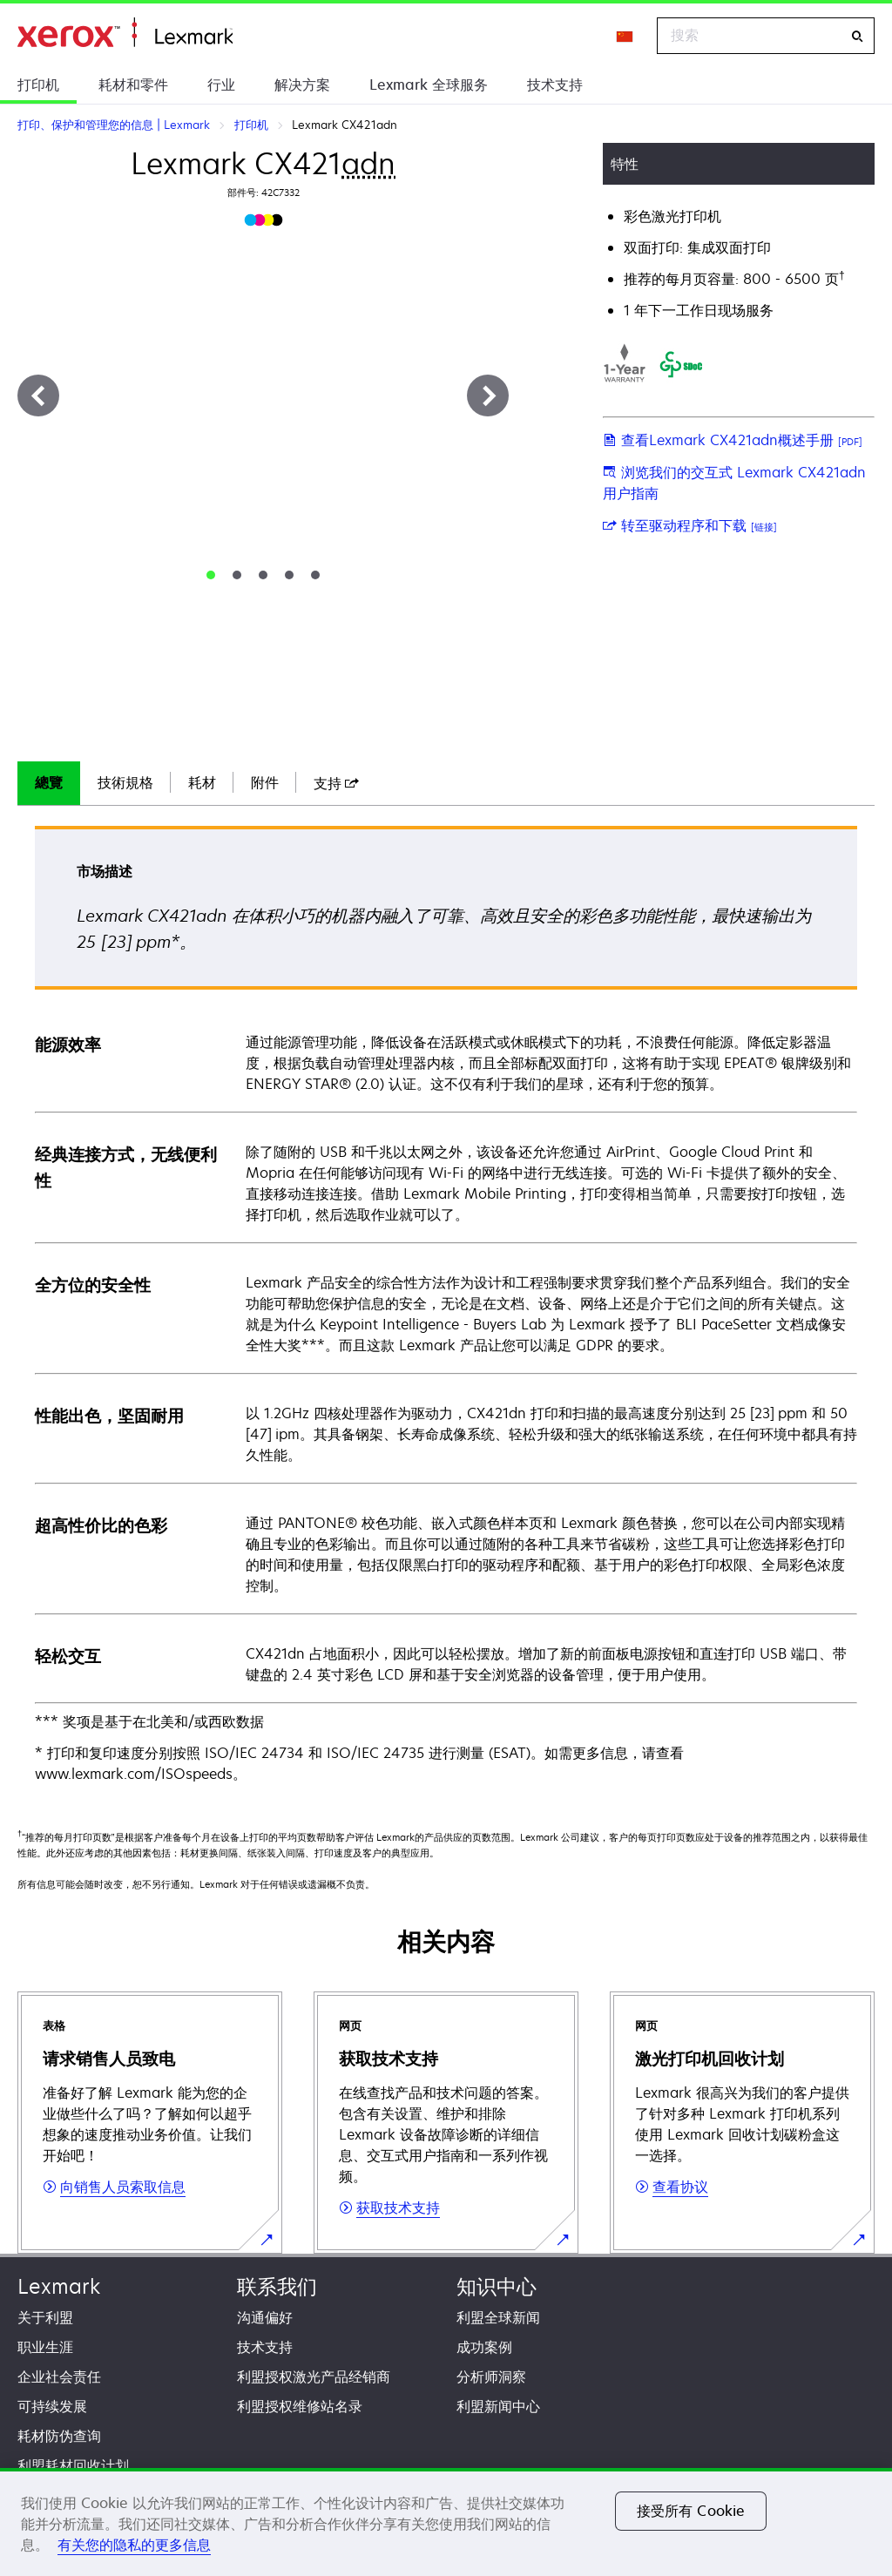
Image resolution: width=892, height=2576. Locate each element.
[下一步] (488, 395)
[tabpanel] (446, 1305)
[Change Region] (625, 35)
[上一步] (38, 395)
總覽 (49, 782)
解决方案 (302, 84)
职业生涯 (45, 2346)
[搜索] (857, 36)
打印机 (38, 84)
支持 (336, 783)
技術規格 (125, 782)
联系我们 (277, 2286)
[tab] (210, 575)
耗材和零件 (133, 84)
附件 (265, 782)
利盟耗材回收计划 (73, 2465)
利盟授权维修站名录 (299, 2406)
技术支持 (555, 84)
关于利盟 (45, 2317)
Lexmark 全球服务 (428, 84)
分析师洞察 (491, 2376)
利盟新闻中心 (498, 2406)
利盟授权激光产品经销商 (313, 2376)
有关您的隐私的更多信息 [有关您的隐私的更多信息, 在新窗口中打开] (134, 2544)
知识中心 (496, 2286)
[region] (446, 2522)
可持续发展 (52, 2406)
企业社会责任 (59, 2376)
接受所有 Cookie (691, 2510)
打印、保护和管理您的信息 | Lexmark (125, 32)
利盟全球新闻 (498, 2317)
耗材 (202, 782)
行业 (221, 84)
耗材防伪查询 (59, 2435)
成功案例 (484, 2346)
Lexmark (58, 2286)
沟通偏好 (265, 2317)
